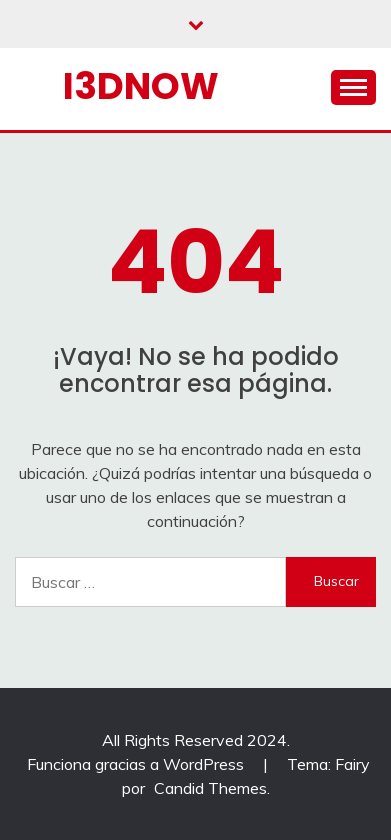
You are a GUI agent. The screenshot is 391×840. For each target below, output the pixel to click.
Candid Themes (210, 788)
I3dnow (141, 86)
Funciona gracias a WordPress (137, 764)
